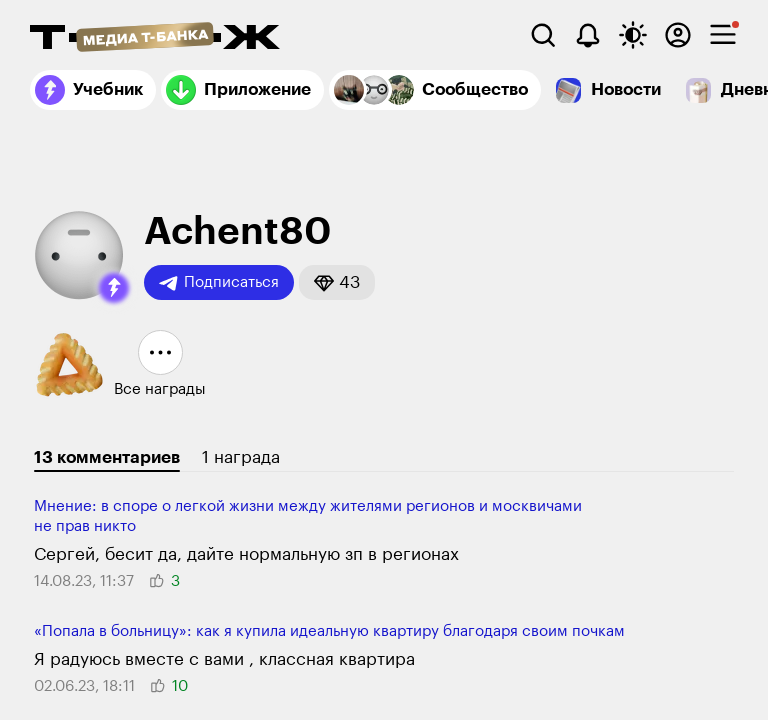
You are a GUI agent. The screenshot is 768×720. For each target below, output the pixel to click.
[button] (114, 288)
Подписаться (219, 283)
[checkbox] (723, 35)
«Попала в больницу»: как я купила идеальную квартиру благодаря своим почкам (329, 631)
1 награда (241, 457)
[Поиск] (543, 35)
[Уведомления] (588, 35)
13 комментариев (107, 457)
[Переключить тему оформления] (633, 35)
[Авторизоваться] (678, 35)
